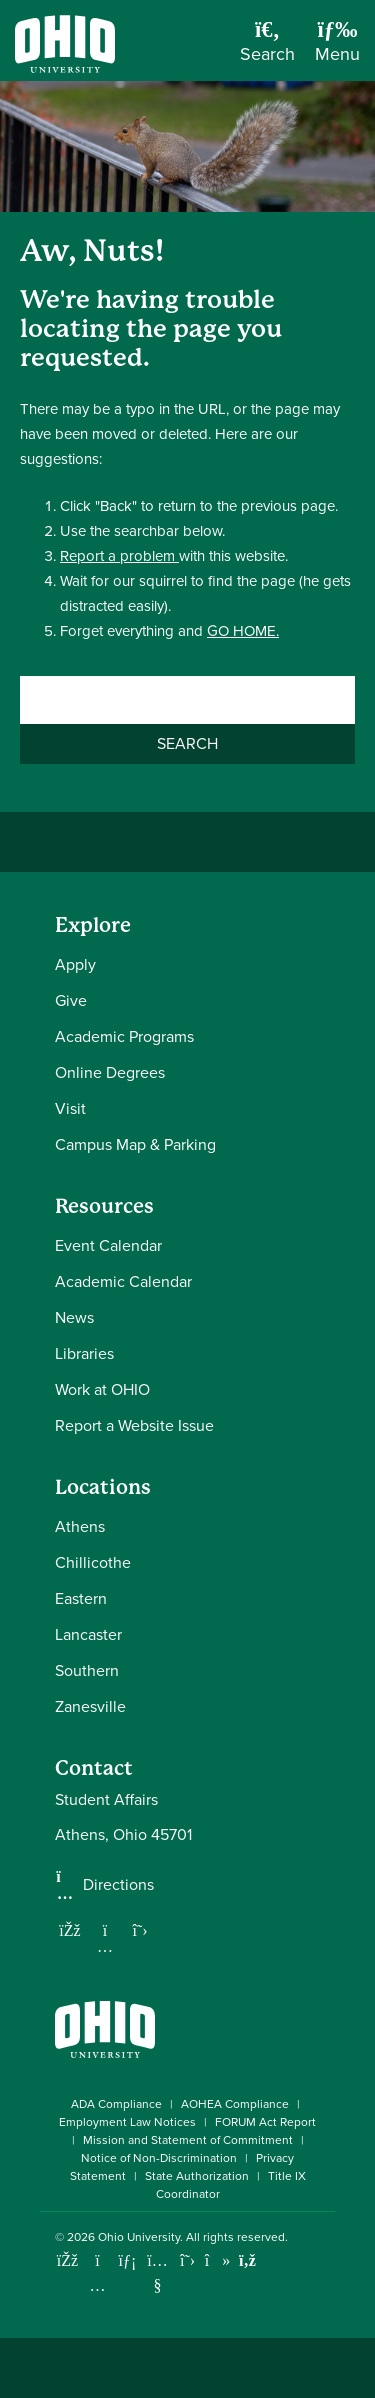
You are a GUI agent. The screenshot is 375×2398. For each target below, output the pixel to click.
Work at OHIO (102, 1389)
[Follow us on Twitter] (140, 1930)
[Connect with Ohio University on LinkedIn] (127, 2260)
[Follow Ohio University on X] (187, 2260)
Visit (70, 1108)
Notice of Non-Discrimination (159, 2158)
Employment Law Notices (127, 2122)
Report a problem (119, 556)
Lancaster (88, 1634)
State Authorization (197, 2176)
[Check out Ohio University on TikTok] (217, 2260)
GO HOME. (243, 631)
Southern (87, 1670)
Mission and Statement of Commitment (188, 2140)
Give (71, 1000)
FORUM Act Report (265, 2122)
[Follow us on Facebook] (70, 1930)
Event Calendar (108, 1245)
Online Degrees (110, 1072)
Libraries (84, 1353)
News (74, 1317)
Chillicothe (93, 1562)
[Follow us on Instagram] (105, 1946)
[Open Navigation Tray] (337, 48)
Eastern (81, 1598)
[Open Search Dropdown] (267, 48)
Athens (80, 1526)
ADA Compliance (116, 2104)
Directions (118, 1885)
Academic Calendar (123, 1281)
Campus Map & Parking (135, 1144)
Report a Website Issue (134, 1425)
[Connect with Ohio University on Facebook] (67, 2260)
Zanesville (90, 1706)
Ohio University (139, 2237)
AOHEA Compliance (235, 2104)
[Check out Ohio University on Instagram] (97, 2285)
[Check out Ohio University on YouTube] (157, 2273)
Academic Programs (124, 1036)
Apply (75, 964)
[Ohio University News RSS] (247, 2260)
